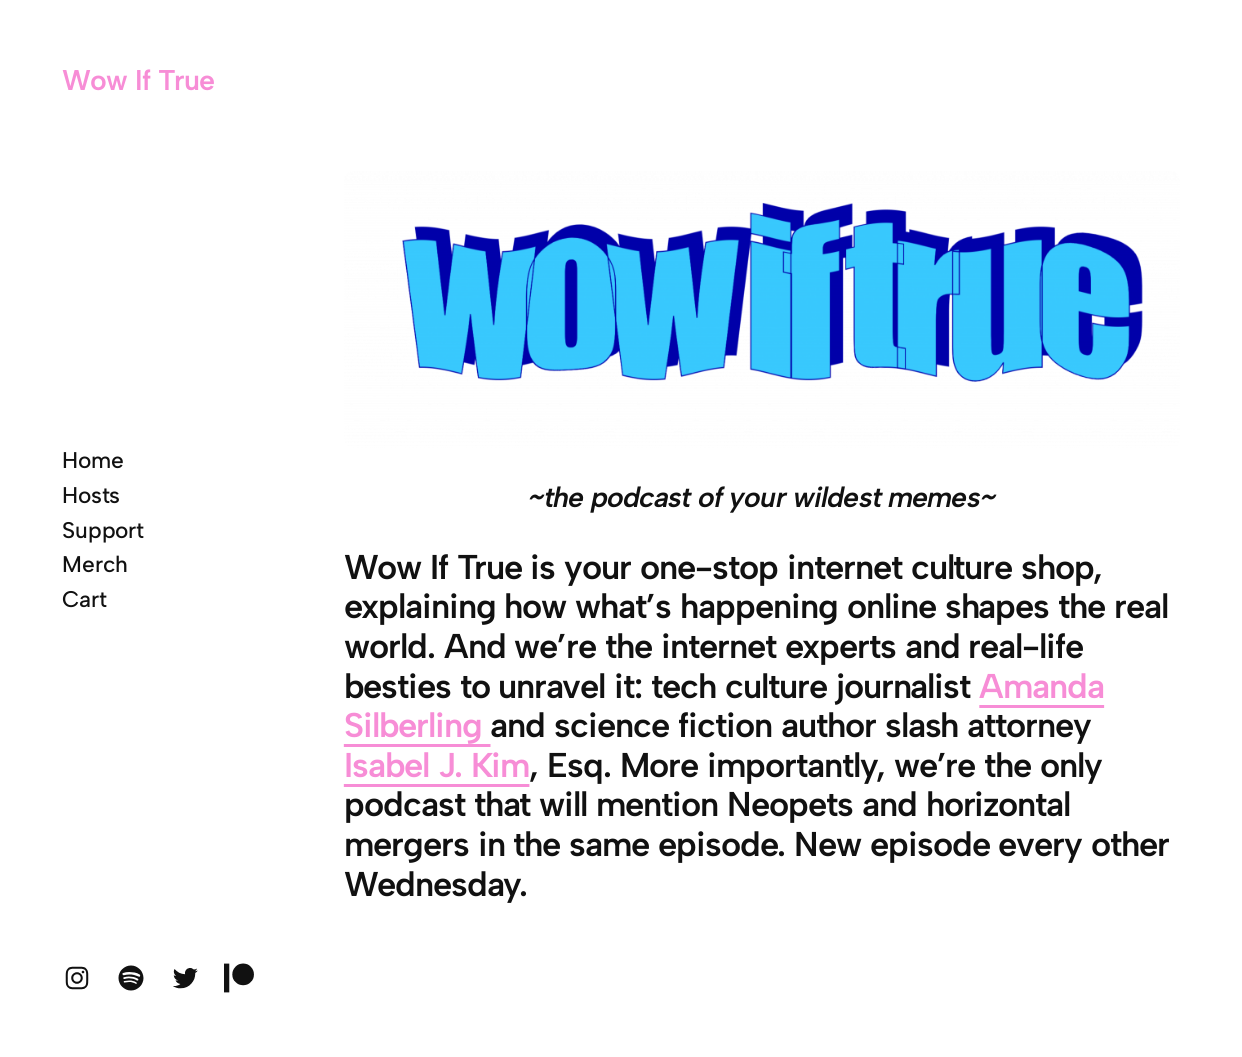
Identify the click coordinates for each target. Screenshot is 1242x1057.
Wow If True (138, 80)
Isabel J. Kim (437, 765)
